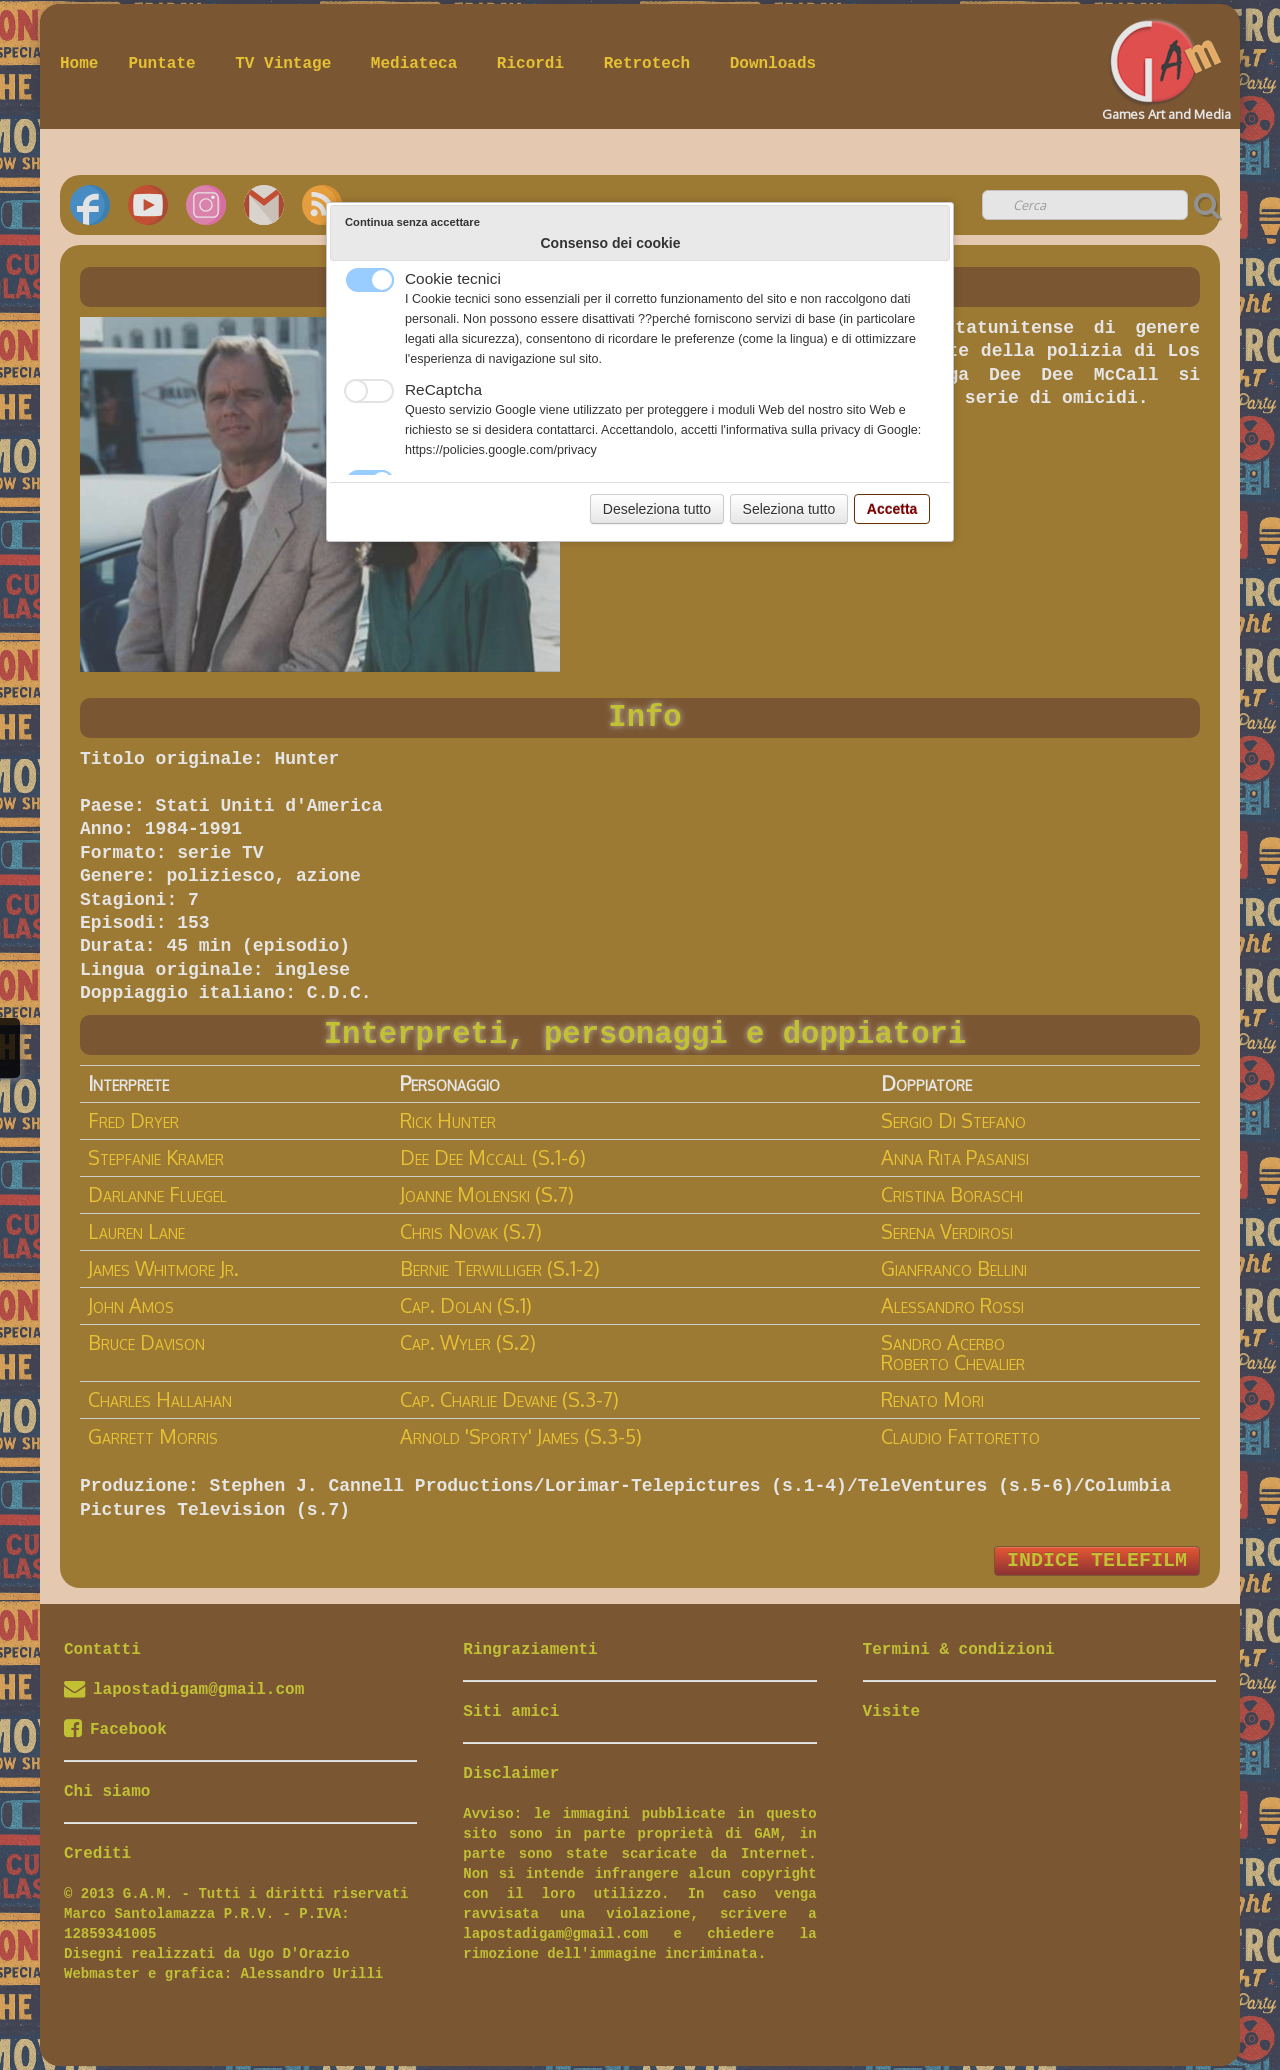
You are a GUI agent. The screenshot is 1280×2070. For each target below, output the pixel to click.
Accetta (892, 509)
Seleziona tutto (789, 509)
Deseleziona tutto (657, 509)
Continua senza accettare (412, 222)
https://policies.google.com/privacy (501, 450)
